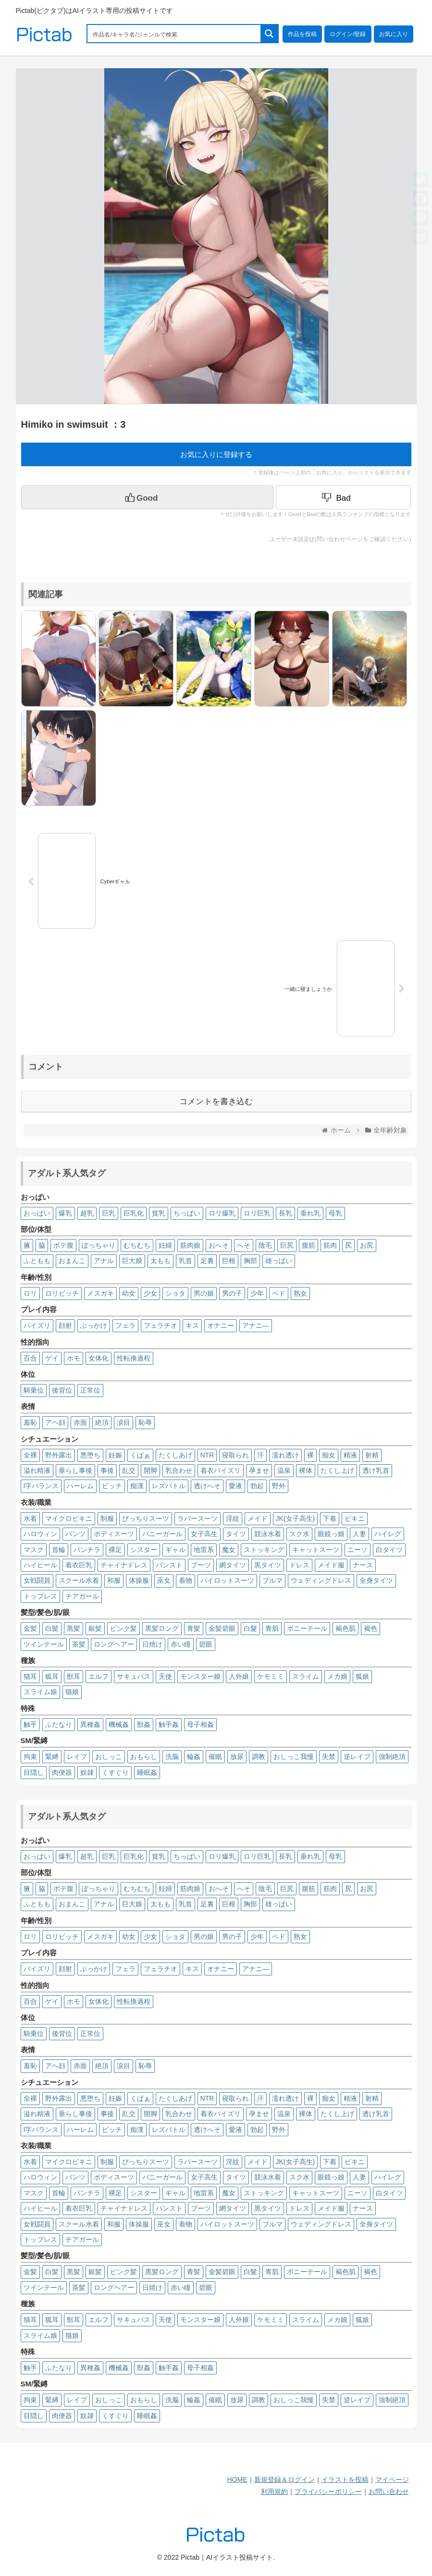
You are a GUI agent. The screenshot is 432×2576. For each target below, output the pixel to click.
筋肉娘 (190, 1245)
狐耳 (52, 1676)
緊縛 (52, 1756)
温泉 (284, 1470)
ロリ (30, 1293)
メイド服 (331, 1565)
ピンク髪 (123, 1628)
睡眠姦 (147, 1772)
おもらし (143, 1756)
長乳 (285, 1213)
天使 (165, 1676)
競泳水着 (267, 1534)
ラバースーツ (197, 1518)
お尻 (366, 1245)
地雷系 (204, 1549)
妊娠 (115, 1455)
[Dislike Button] (343, 497)
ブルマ (272, 1580)
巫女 (164, 1580)
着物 (185, 1580)
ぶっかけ (93, 1325)
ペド (278, 1293)
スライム (305, 1676)
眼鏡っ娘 (331, 1534)
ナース (363, 1565)
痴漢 (137, 1486)
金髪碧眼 (222, 1628)
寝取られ (235, 1455)
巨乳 (108, 1213)
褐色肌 (345, 1628)
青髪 (193, 1628)
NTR (207, 1455)
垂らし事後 (75, 1470)
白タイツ (389, 1549)
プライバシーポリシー (328, 2491)
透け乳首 (375, 1470)
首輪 (58, 1549)
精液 (350, 1455)
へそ (243, 1245)
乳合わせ (178, 1470)
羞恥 (30, 1422)
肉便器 (62, 1772)
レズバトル (168, 1486)
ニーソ (357, 1549)
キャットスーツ (315, 1549)
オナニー (220, 1325)
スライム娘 (40, 1692)
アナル (104, 1260)
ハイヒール (40, 1565)
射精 (372, 1455)
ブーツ (201, 1565)
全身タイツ (376, 1580)
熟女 (300, 1293)
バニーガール (162, 1534)
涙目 (123, 1422)
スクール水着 (79, 1580)
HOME (237, 2479)
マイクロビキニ (68, 1518)
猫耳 (30, 1676)
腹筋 (308, 1245)
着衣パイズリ (220, 1470)
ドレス (299, 1565)
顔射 (65, 1325)
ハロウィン (40, 1534)
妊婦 (165, 1245)
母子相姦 (200, 1724)
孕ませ (259, 1470)
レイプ (77, 1756)
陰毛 (265, 1245)
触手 (30, 1724)
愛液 (235, 1486)
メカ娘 (337, 1676)
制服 (107, 1518)
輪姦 (193, 1756)
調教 (258, 1756)
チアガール (82, 1596)
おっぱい (37, 1213)
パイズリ (37, 1325)
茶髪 (79, 1644)
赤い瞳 (181, 1644)
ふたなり (58, 1724)
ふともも (37, 1260)
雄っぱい (278, 1260)
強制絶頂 (392, 1756)
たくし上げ (337, 1470)
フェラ (125, 1325)
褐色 (370, 1628)
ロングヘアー (114, 1644)
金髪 (30, 1628)
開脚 (150, 1470)
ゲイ (52, 1358)
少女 (150, 1293)
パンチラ (87, 1549)
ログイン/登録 (348, 34)
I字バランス (41, 1486)
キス (192, 1325)
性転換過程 (133, 1358)
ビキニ (355, 1518)
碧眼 (205, 1644)
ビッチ (112, 1486)
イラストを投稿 (345, 2479)
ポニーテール (307, 1628)
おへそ (219, 1245)
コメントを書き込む (216, 1101)
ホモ (73, 1358)
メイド (257, 1518)
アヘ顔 (55, 1422)
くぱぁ (140, 1455)
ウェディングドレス (321, 1580)
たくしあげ (175, 1455)
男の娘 (204, 1293)
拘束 (30, 1756)
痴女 (328, 1455)
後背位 (62, 1390)
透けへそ (207, 1486)
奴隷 (87, 1772)
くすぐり (115, 1772)
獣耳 (73, 1676)
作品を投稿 (302, 34)
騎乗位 (34, 1390)
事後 (107, 1470)
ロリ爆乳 (222, 1213)
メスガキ (100, 1293)
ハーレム (80, 1486)
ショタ (175, 1293)
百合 (30, 1358)
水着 (30, 1518)
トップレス (40, 1596)
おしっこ (108, 1756)
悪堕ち (90, 1455)
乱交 (129, 1470)
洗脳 (172, 1756)
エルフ (98, 1676)
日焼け (152, 1644)
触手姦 (169, 1724)
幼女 (129, 1293)
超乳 (87, 1213)
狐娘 (362, 1676)
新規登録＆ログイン (284, 2479)
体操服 (139, 1580)
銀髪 (95, 1628)
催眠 (215, 1756)
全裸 (30, 1455)
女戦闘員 (37, 1580)
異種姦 (90, 1724)
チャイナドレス (124, 1565)
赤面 (80, 1422)
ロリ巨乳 (257, 1213)
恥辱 (145, 1422)
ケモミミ (270, 1676)
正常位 (90, 1390)
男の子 (232, 1293)
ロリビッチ (62, 1293)
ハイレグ (387, 1534)
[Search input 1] (174, 33)
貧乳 (158, 1213)
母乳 (335, 1213)
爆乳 (65, 1213)
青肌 (272, 1628)
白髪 (52, 1628)
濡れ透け (285, 1455)
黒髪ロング (162, 1628)
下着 (329, 1518)
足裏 (207, 1260)
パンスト (169, 1565)
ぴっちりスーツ (145, 1518)
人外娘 (239, 1676)
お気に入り (393, 34)
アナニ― (255, 1325)
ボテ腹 (63, 1245)
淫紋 (232, 1518)
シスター (143, 1549)
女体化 (98, 1358)
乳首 (185, 1260)
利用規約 (274, 2491)
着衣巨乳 (78, 1565)
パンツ (75, 1534)
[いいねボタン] (147, 497)
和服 (114, 1580)
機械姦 (119, 1724)
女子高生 (204, 1534)
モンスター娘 (200, 1676)
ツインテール (44, 1644)
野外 (278, 1486)
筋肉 (330, 1245)
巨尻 (287, 1245)
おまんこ (72, 1260)
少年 (257, 1293)
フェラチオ (160, 1325)
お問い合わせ (389, 2491)
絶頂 (102, 1422)
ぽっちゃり (98, 1245)
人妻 (359, 1534)
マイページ (392, 2479)
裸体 (305, 1470)
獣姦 (143, 1724)
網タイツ (232, 1565)
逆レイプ (357, 1756)
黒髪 (73, 1628)
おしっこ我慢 (293, 1756)
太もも (160, 1260)
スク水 (299, 1534)
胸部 (250, 1260)
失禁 (328, 1756)
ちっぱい (186, 1213)
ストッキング (264, 1549)
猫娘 (72, 1692)
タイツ (236, 1534)
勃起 (257, 1486)
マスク (34, 1549)
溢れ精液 (37, 1470)
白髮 (250, 1628)
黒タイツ (267, 1565)
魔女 (228, 1549)
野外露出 (58, 1455)
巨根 (228, 1260)
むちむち (136, 1245)
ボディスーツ (114, 1534)
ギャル (175, 1549)
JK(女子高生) (295, 1518)
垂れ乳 (310, 1213)
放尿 (237, 1756)
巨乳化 (133, 1213)
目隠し (34, 1772)
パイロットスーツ (227, 1580)
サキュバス (133, 1676)
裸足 (115, 1549)
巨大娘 (132, 1260)
